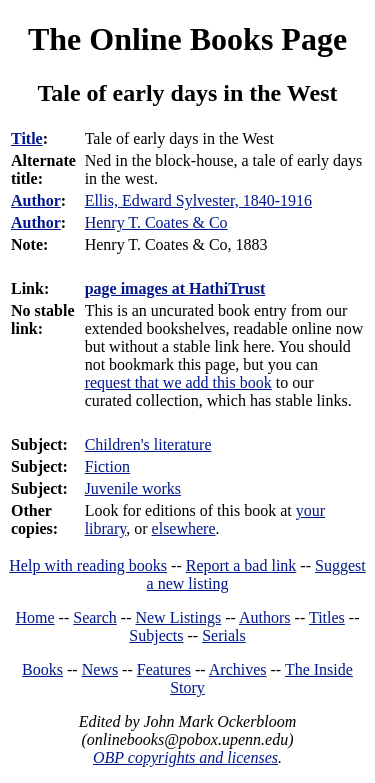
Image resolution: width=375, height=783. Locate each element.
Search (95, 617)
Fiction (107, 466)
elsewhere (184, 528)
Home (35, 617)
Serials (224, 635)
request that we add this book (178, 382)
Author (36, 200)
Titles (327, 617)
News (100, 669)
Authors (265, 617)
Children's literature (148, 444)
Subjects (156, 635)
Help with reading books (88, 565)
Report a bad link (241, 565)
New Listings (178, 617)
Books (42, 669)
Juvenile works (133, 488)
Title (27, 138)
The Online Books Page (187, 39)
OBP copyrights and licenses (185, 757)
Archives (238, 669)
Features (164, 669)
